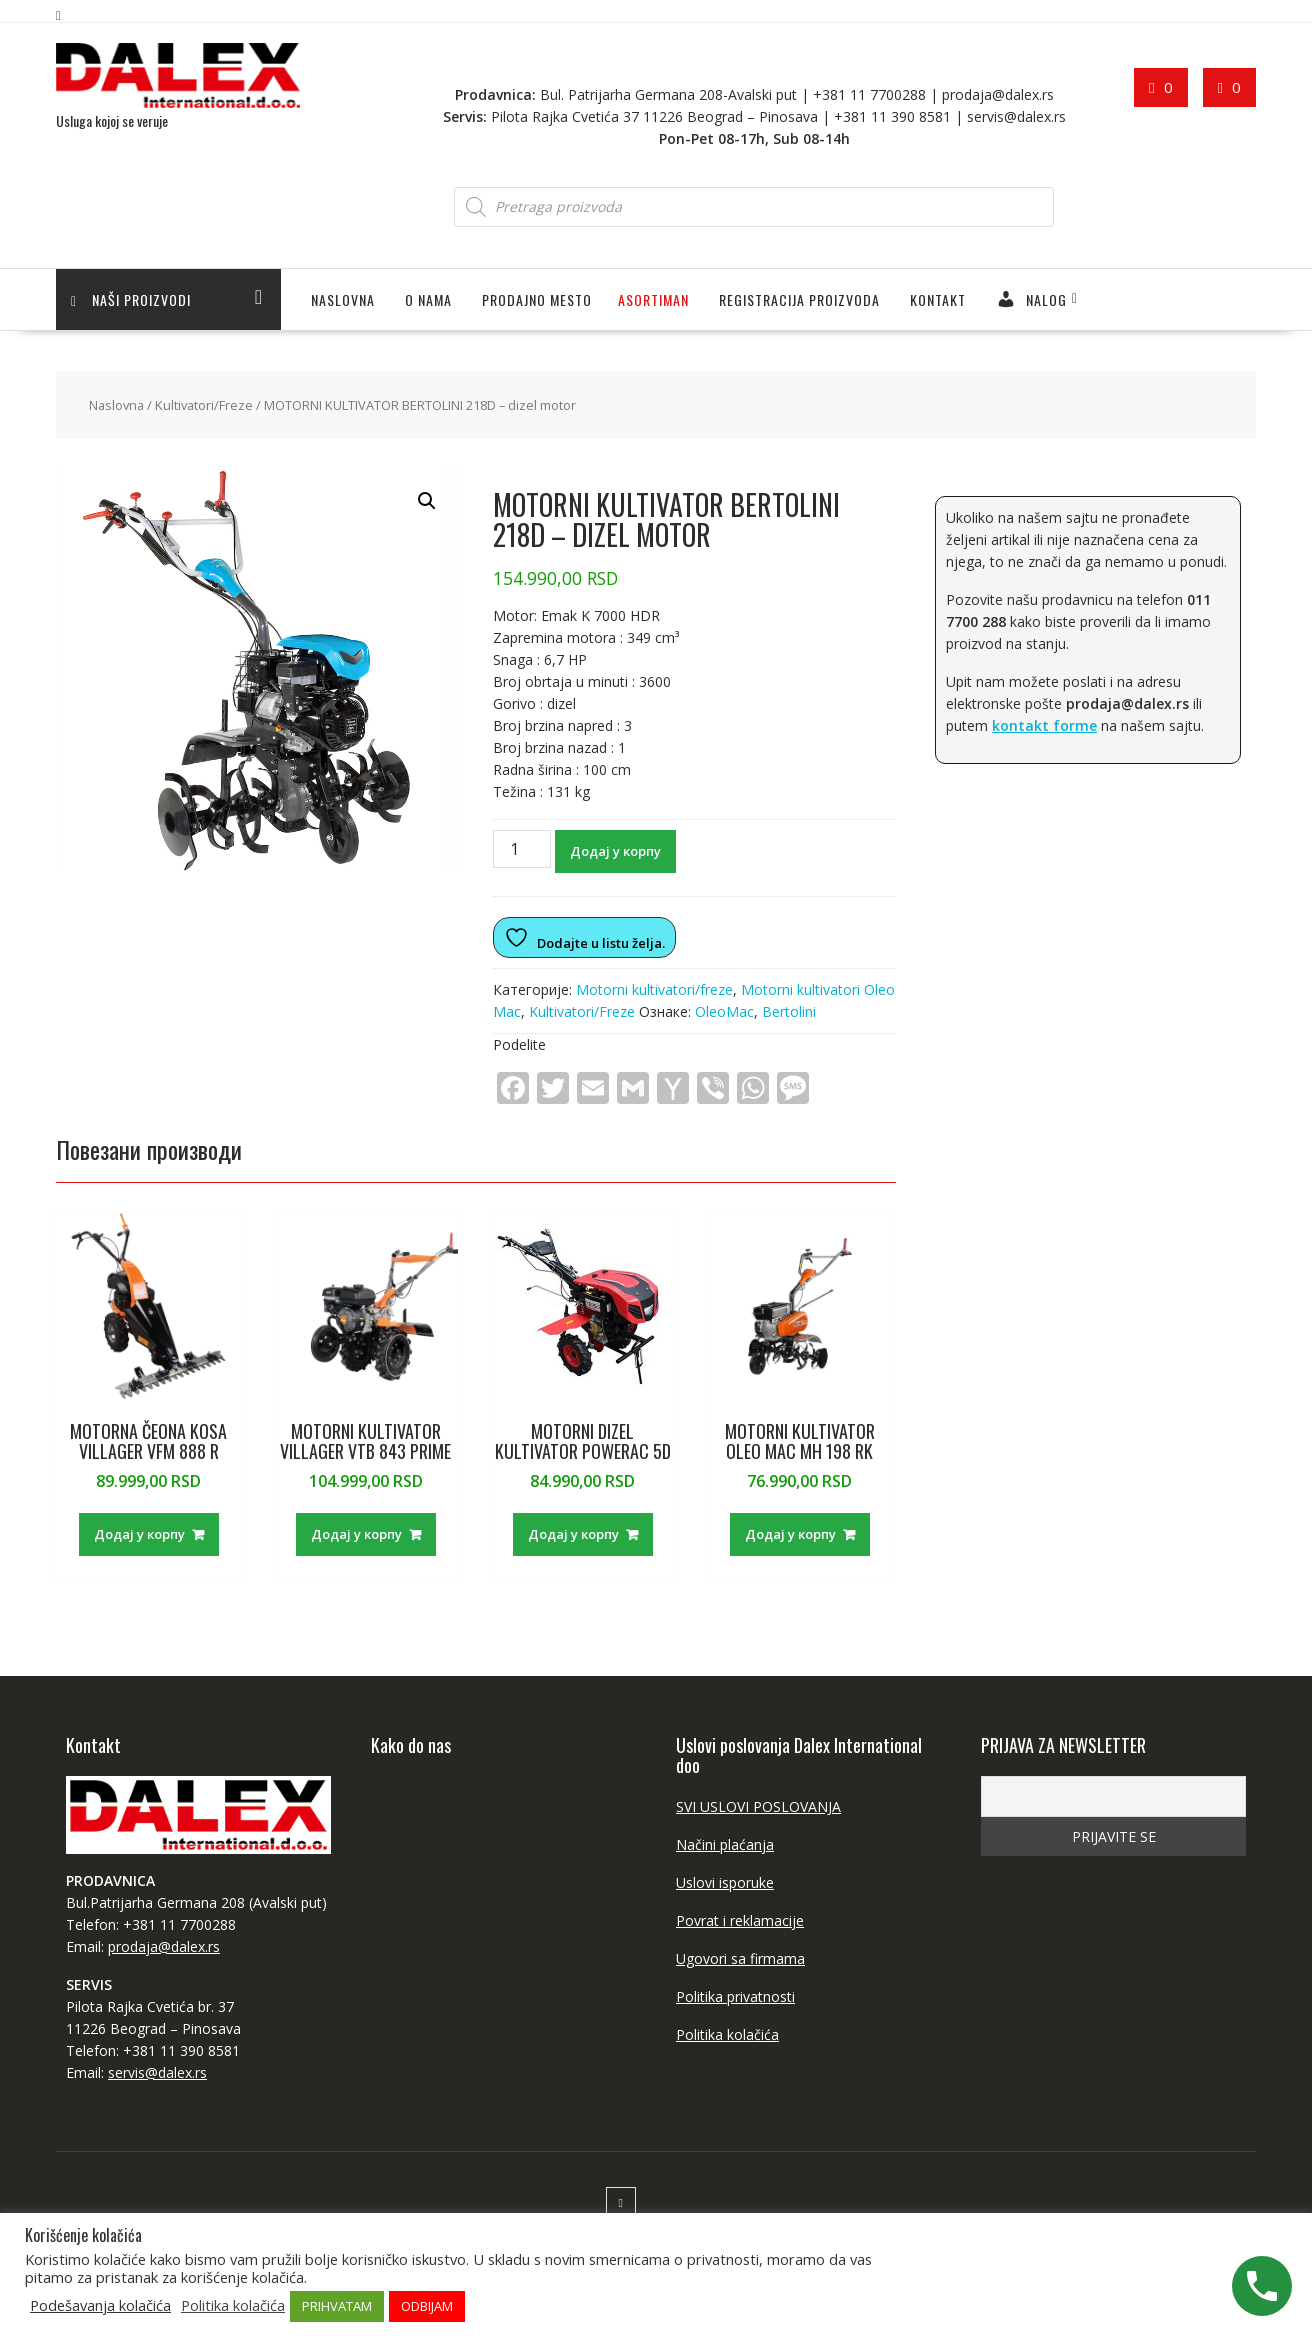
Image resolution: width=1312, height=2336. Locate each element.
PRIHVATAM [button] (337, 2306)
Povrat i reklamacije (740, 1920)
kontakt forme (1044, 725)
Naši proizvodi (131, 299)
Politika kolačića (727, 2034)
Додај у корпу (615, 851)
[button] (427, 501)
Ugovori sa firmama (740, 1958)
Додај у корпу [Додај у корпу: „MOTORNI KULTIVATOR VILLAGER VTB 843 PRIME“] (356, 1534)
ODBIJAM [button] (427, 2306)
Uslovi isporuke (725, 1882)
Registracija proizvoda (799, 299)
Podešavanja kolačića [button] (100, 2305)
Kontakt (938, 299)
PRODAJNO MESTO (537, 299)
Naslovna (343, 299)
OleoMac (724, 1011)
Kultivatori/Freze (204, 405)
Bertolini (789, 1011)
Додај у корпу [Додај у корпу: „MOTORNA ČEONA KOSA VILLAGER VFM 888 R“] (139, 1534)
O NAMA (428, 299)
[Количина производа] (522, 849)
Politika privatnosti (735, 1996)
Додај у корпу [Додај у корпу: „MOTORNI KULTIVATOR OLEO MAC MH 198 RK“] (790, 1534)
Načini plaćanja (725, 1844)
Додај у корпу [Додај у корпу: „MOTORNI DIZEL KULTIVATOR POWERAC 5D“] (573, 1534)
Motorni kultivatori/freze (654, 989)
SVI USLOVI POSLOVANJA (758, 1806)
